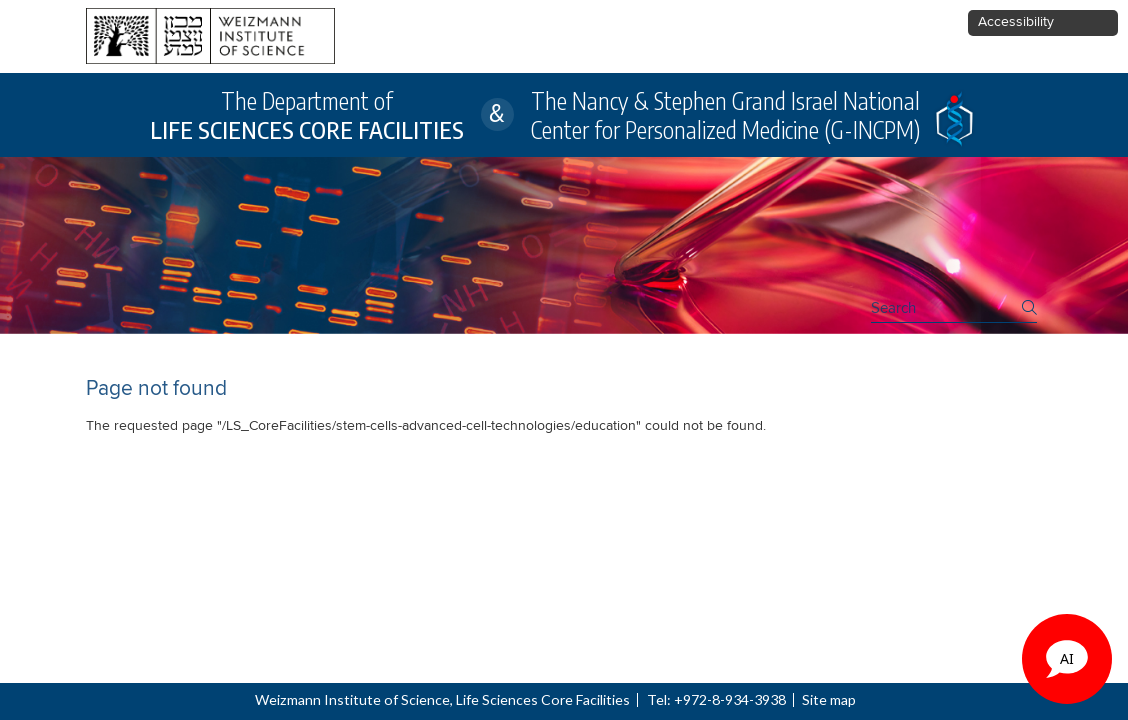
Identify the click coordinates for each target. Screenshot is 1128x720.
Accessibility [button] (1016, 22)
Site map (829, 699)
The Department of (307, 115)
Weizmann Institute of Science (352, 699)
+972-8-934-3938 (730, 699)
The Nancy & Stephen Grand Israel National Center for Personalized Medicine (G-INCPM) (725, 115)
